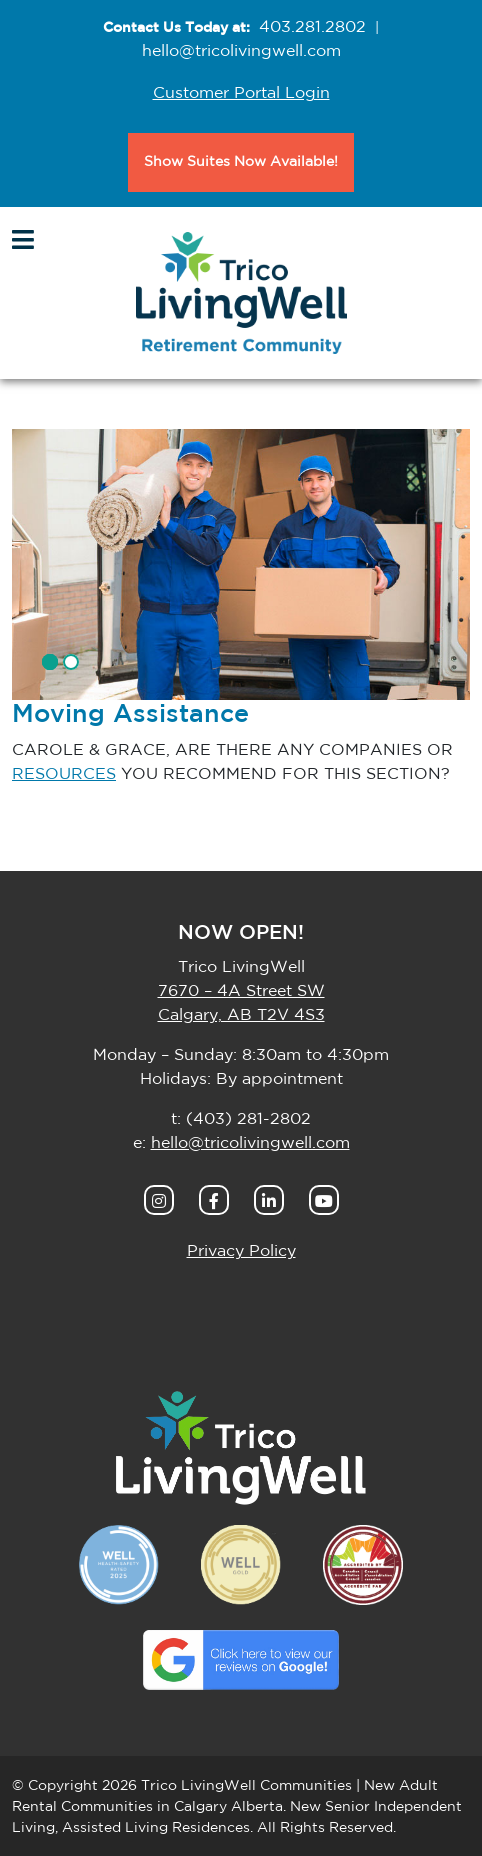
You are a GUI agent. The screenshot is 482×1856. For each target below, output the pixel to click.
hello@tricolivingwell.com (241, 51)
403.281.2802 (312, 27)
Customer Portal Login (241, 93)
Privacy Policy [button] (241, 1251)
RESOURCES (64, 774)
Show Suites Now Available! (241, 162)
